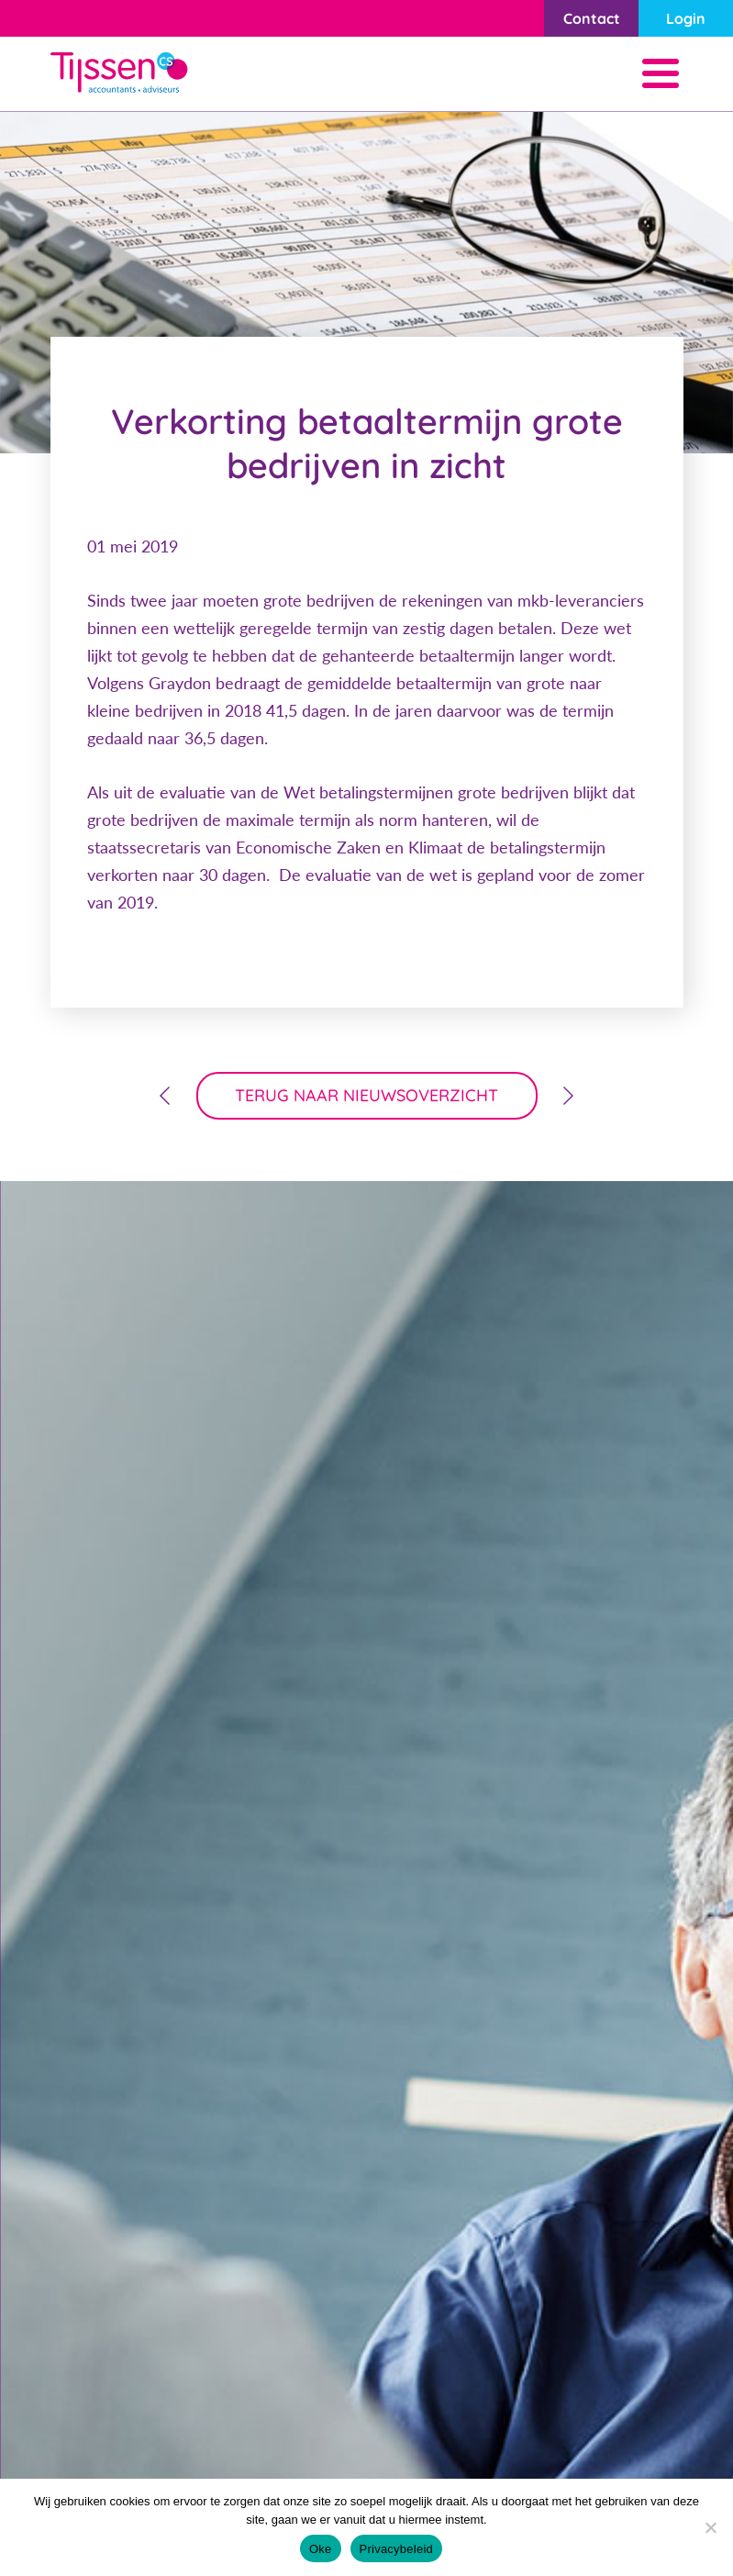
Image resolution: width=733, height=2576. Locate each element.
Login (685, 18)
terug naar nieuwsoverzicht (366, 1095)
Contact (591, 18)
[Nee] (710, 2527)
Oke (320, 2549)
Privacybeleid (397, 2549)
